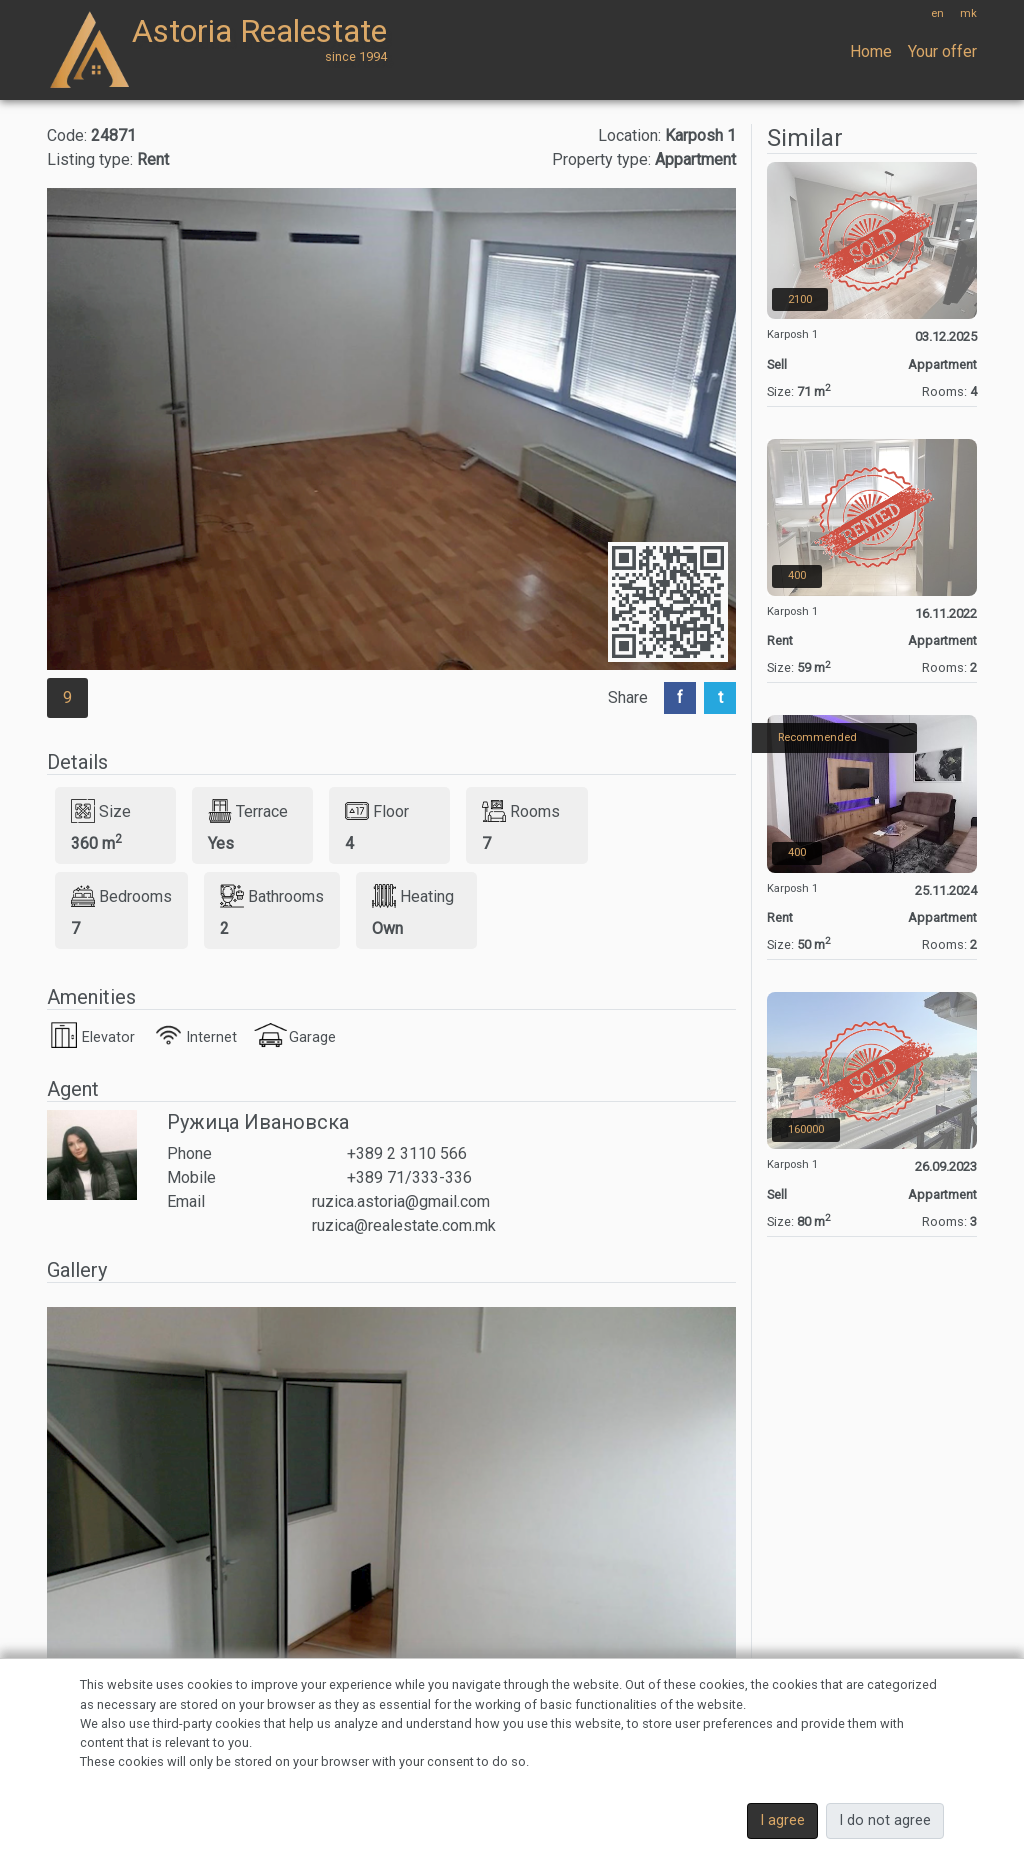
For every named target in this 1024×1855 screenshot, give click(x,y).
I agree (782, 1820)
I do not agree (885, 1820)
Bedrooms (121, 896)
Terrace (248, 811)
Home (871, 51)
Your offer (942, 51)
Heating (413, 896)
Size (101, 811)
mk (968, 13)
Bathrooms (272, 896)
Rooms (521, 811)
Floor (377, 811)
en (937, 13)
